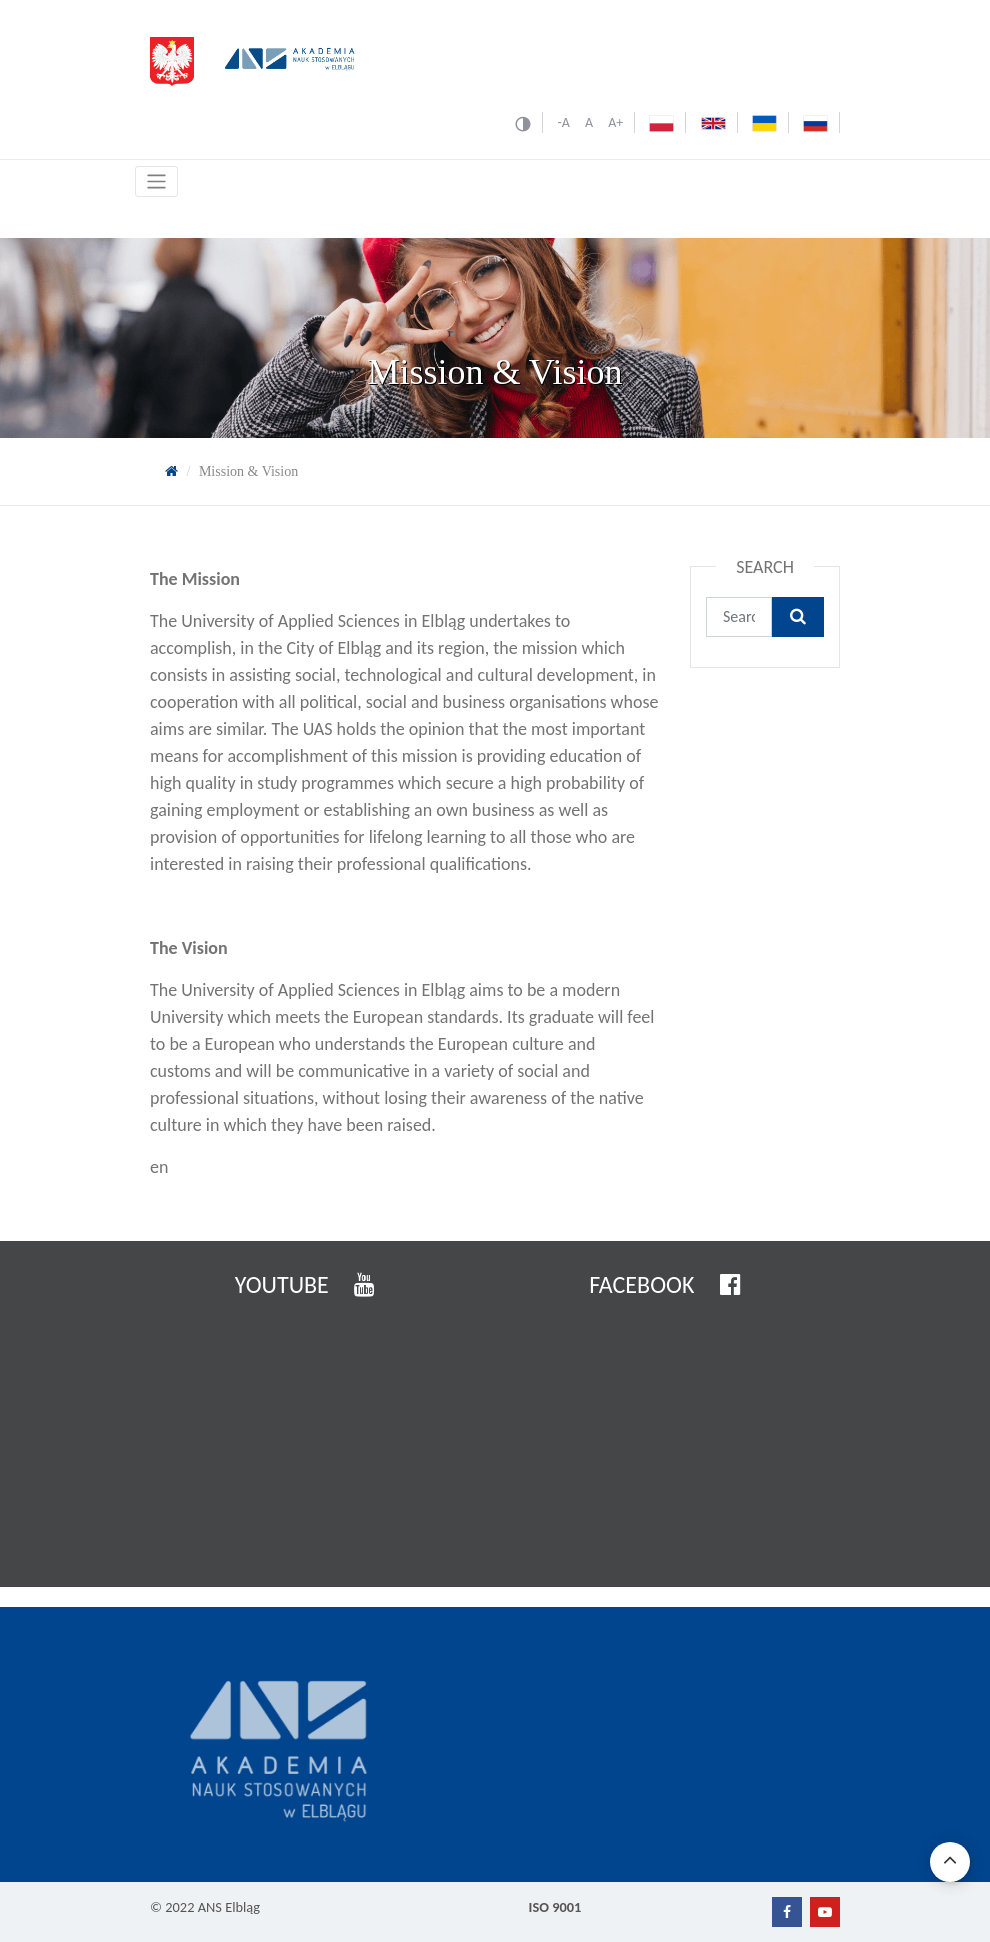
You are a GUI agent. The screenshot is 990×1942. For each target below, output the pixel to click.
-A (563, 122)
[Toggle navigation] (156, 181)
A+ (615, 122)
